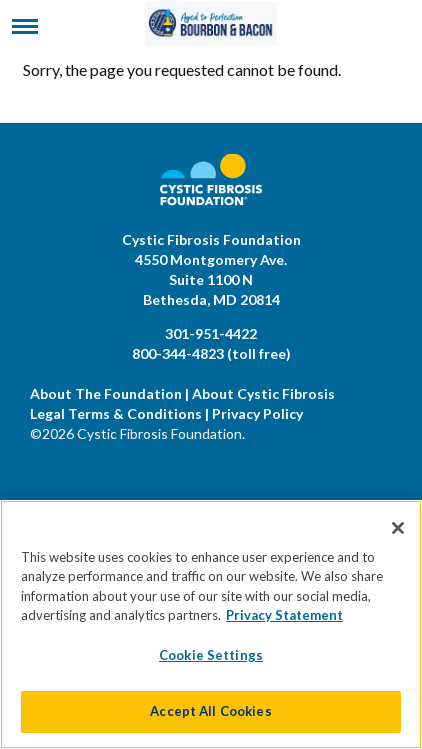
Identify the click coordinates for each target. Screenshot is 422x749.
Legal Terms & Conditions (116, 413)
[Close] (398, 528)
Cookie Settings (211, 655)
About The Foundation (106, 393)
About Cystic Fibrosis (263, 393)
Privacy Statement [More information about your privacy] (284, 615)
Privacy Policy (257, 413)
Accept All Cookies (210, 712)
